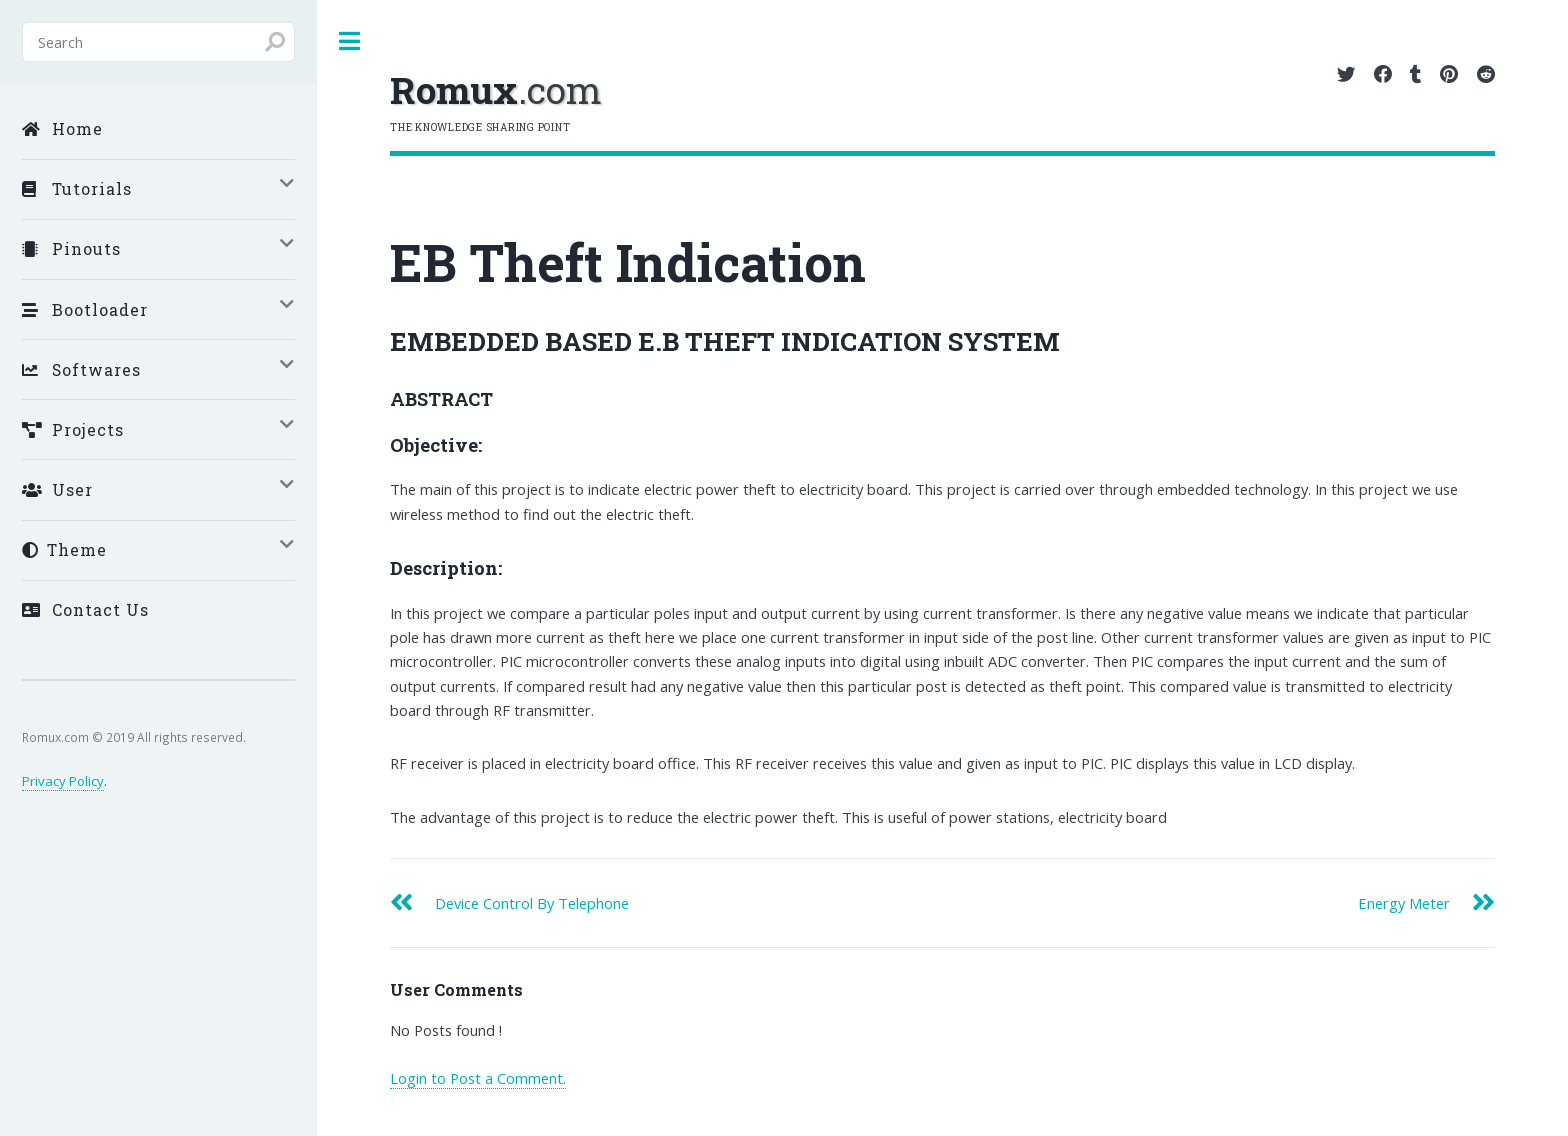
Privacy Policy (63, 781)
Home (62, 128)
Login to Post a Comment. (478, 1078)
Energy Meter (1404, 903)
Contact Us (85, 609)
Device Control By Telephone (532, 903)
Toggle (350, 41)
